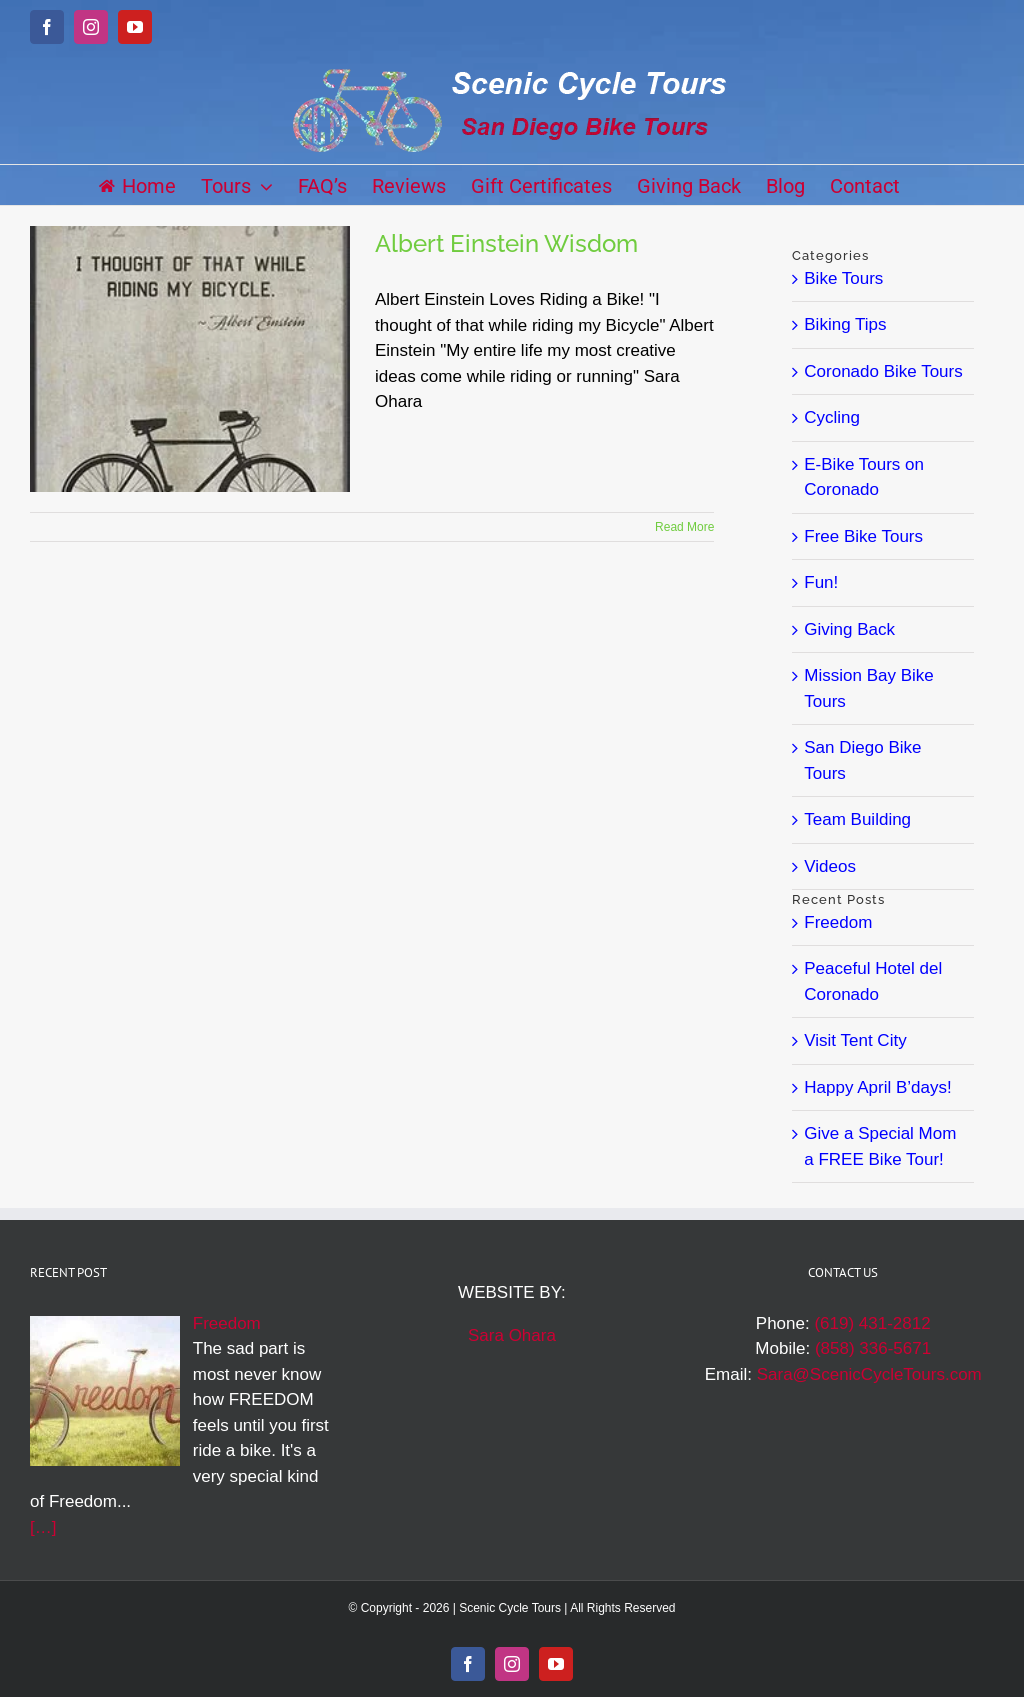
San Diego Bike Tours (862, 760)
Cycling (832, 417)
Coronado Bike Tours (883, 371)
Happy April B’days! (877, 1087)
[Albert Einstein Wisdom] (190, 359)
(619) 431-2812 (872, 1323)
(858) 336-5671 (873, 1348)
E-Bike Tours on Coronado (864, 477)
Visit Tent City (855, 1040)
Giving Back (849, 629)
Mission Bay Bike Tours (868, 688)
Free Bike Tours (863, 536)
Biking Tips (845, 324)
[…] (43, 1527)
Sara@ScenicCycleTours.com (869, 1374)
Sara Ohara (512, 1335)
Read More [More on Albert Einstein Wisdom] (684, 527)
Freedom (838, 922)
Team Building (857, 819)
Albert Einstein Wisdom (506, 243)
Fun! (821, 582)
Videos (830, 866)
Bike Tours (843, 278)
